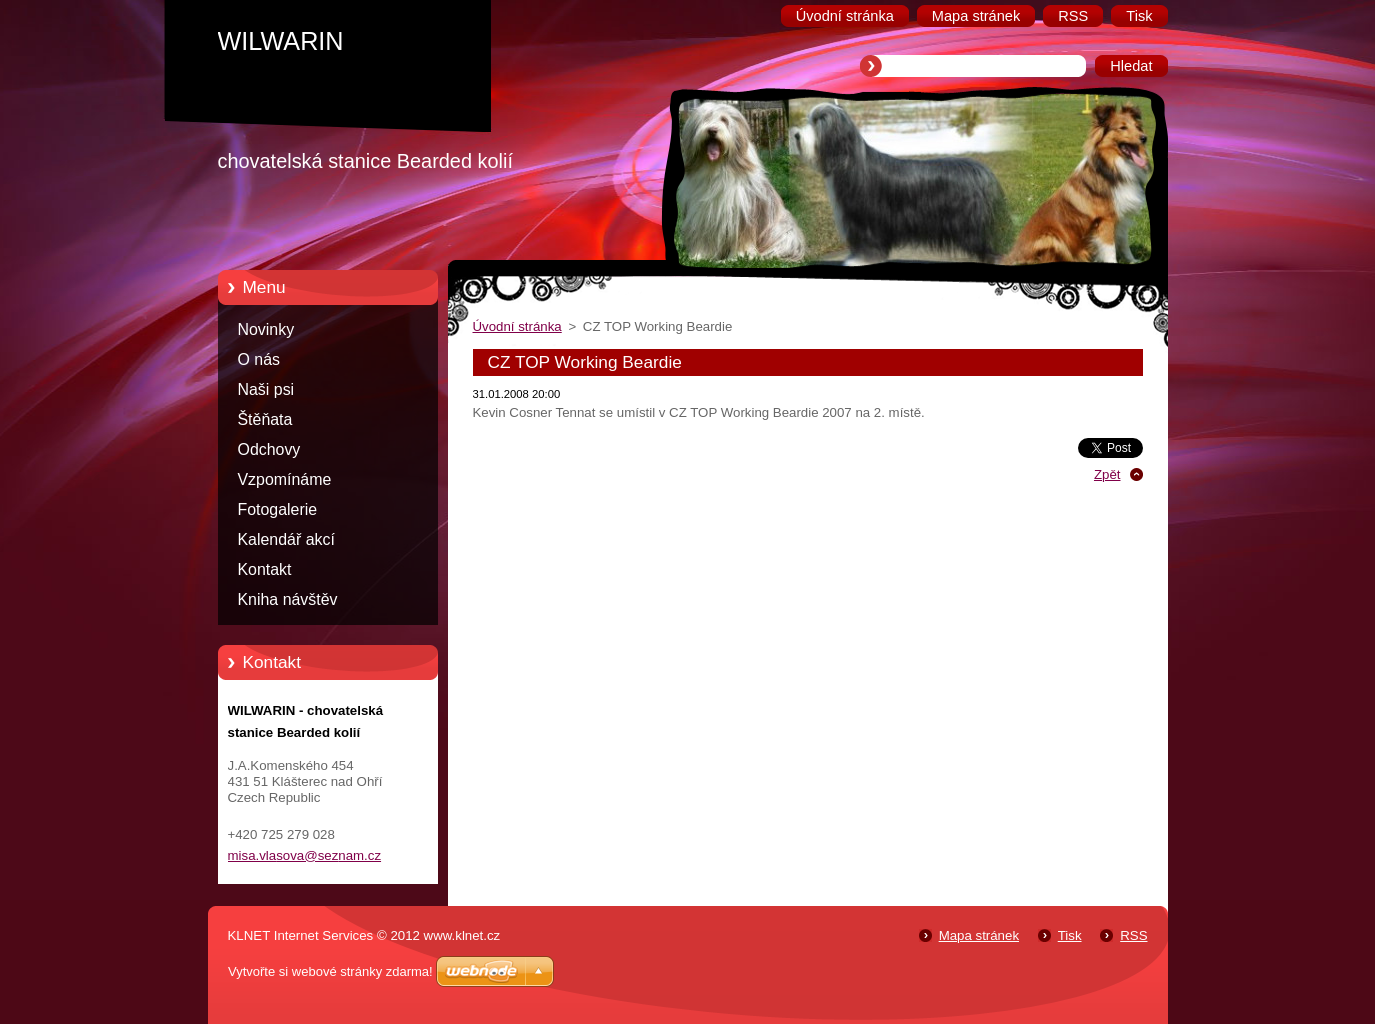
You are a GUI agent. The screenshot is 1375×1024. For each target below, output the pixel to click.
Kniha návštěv (288, 599)
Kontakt (265, 569)
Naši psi (266, 389)
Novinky (266, 329)
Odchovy (269, 449)
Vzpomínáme (285, 479)
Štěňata (265, 419)
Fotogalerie (278, 509)
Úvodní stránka (517, 326)
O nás (259, 359)
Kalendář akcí (286, 539)
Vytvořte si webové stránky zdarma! (330, 971)
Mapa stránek (979, 935)
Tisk (1070, 935)
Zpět (1107, 474)
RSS (1133, 935)
